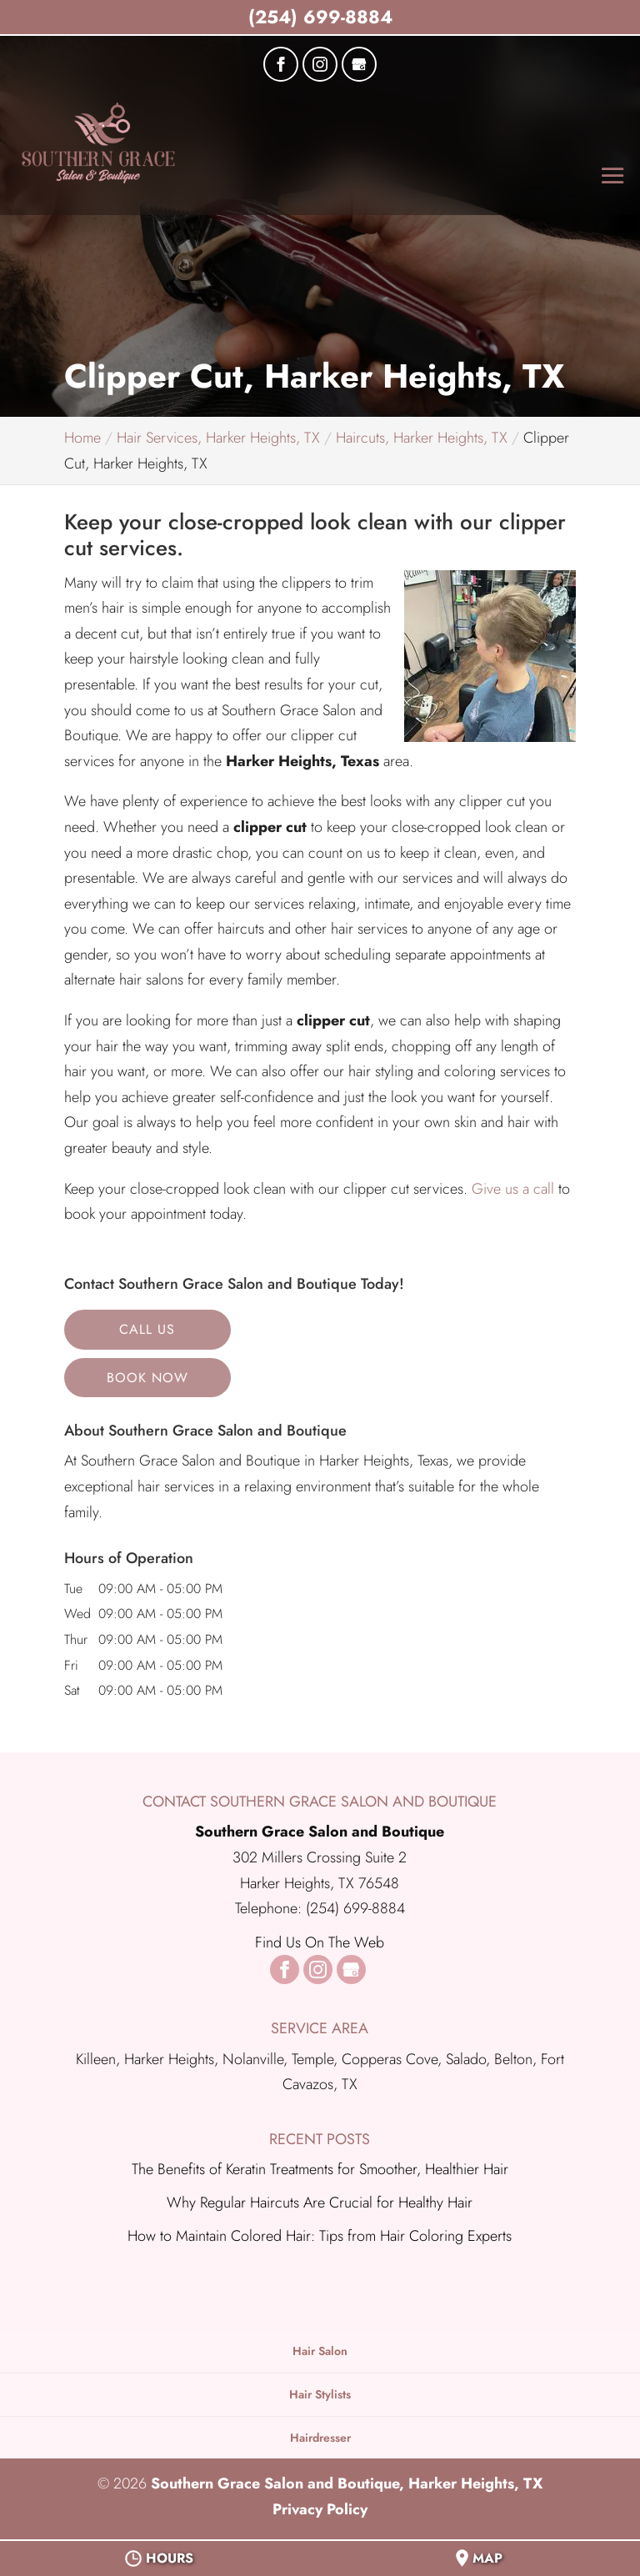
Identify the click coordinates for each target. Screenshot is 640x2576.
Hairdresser (320, 2437)
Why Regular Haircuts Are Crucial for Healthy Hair (319, 2202)
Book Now (147, 1377)
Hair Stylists (320, 2394)
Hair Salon (320, 2351)
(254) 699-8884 (320, 16)
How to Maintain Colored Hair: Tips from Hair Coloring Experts (320, 2236)
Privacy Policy (320, 2509)
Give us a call (513, 1189)
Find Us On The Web (319, 1942)
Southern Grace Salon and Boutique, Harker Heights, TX (346, 2483)
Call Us (147, 1329)
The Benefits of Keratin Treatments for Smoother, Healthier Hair (320, 2169)
